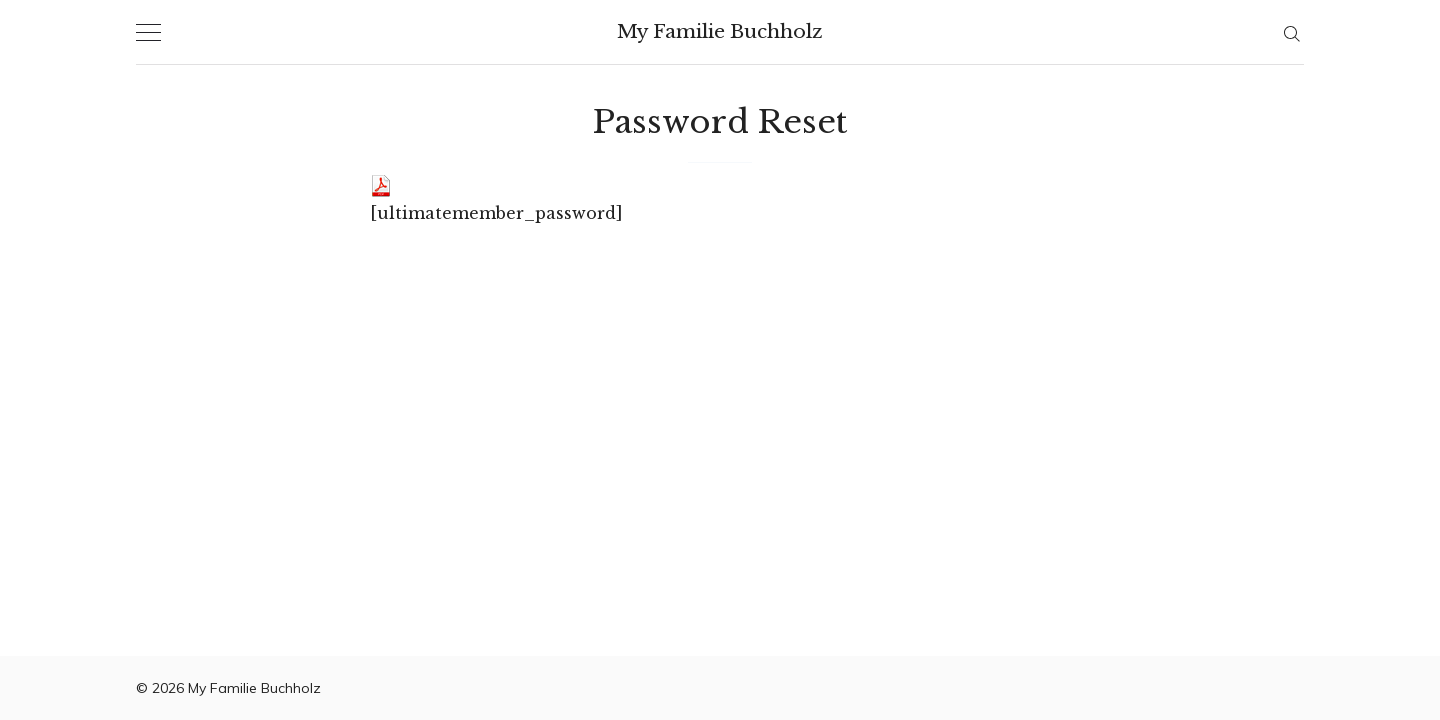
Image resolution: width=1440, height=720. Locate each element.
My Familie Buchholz (720, 31)
